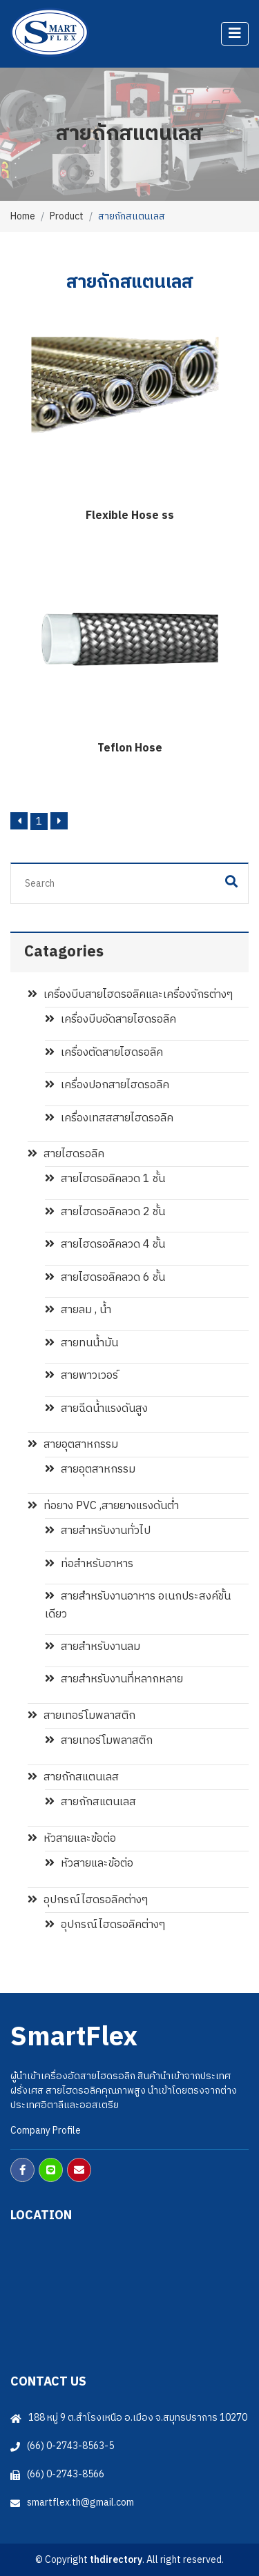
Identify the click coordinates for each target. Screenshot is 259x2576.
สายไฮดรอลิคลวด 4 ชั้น (105, 1244)
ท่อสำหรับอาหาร (89, 1564)
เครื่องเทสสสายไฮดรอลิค (109, 1118)
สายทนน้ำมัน (81, 1343)
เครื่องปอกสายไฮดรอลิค (107, 1085)
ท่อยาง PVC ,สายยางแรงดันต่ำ (103, 1506)
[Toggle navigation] (235, 34)
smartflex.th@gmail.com (80, 2502)
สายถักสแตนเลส (73, 1777)
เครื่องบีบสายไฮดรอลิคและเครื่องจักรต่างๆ (130, 994)
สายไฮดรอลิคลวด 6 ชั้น (105, 1277)
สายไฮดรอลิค (66, 1154)
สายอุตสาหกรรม (73, 1444)
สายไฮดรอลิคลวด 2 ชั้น (105, 1212)
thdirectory (116, 2560)
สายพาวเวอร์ (81, 1375)
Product (67, 216)
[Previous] (19, 820)
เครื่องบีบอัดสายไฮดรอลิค (110, 1019)
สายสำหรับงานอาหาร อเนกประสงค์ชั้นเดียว (138, 1605)
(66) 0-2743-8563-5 (70, 2446)
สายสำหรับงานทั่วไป (98, 1531)
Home (22, 216)
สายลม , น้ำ (78, 1310)
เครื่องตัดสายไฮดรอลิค (104, 1052)
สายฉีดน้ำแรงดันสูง (96, 1408)
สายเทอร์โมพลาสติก (81, 1716)
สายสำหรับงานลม (92, 1647)
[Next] (59, 820)
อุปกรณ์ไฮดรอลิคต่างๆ (88, 1900)
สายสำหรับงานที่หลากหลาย (114, 1679)
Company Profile (45, 2131)
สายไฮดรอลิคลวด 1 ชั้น (105, 1179)
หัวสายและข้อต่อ (72, 1838)
